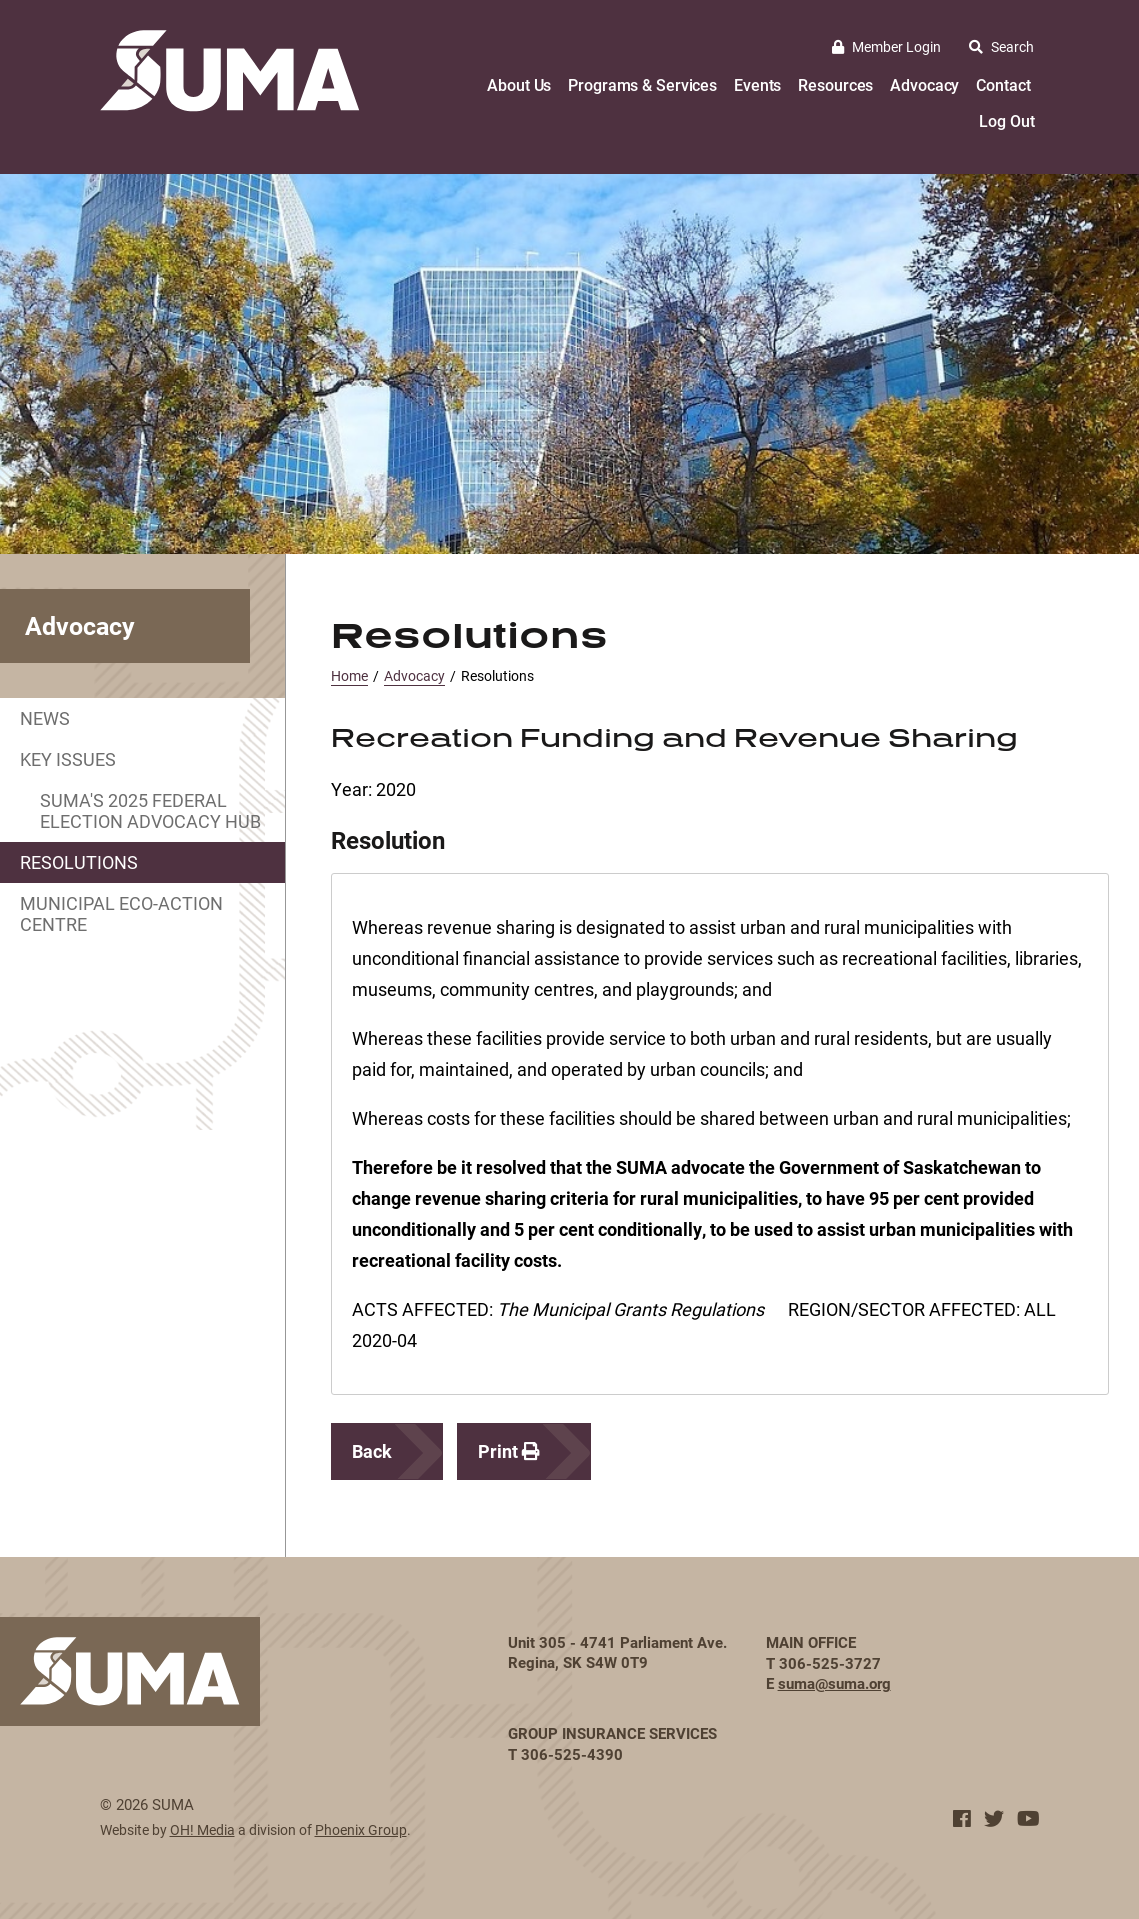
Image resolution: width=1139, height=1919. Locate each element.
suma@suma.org (834, 1683)
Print (509, 1451)
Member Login (886, 46)
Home (349, 675)
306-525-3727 (830, 1663)
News (45, 718)
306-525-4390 (572, 1754)
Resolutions (79, 862)
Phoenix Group (361, 1829)
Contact (1003, 84)
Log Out (1006, 120)
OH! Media (202, 1829)
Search (1001, 46)
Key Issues (68, 759)
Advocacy (924, 84)
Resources (835, 84)
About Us (519, 84)
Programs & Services (642, 84)
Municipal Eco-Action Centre (121, 913)
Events (757, 84)
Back (372, 1451)
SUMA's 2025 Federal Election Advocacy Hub (150, 810)
